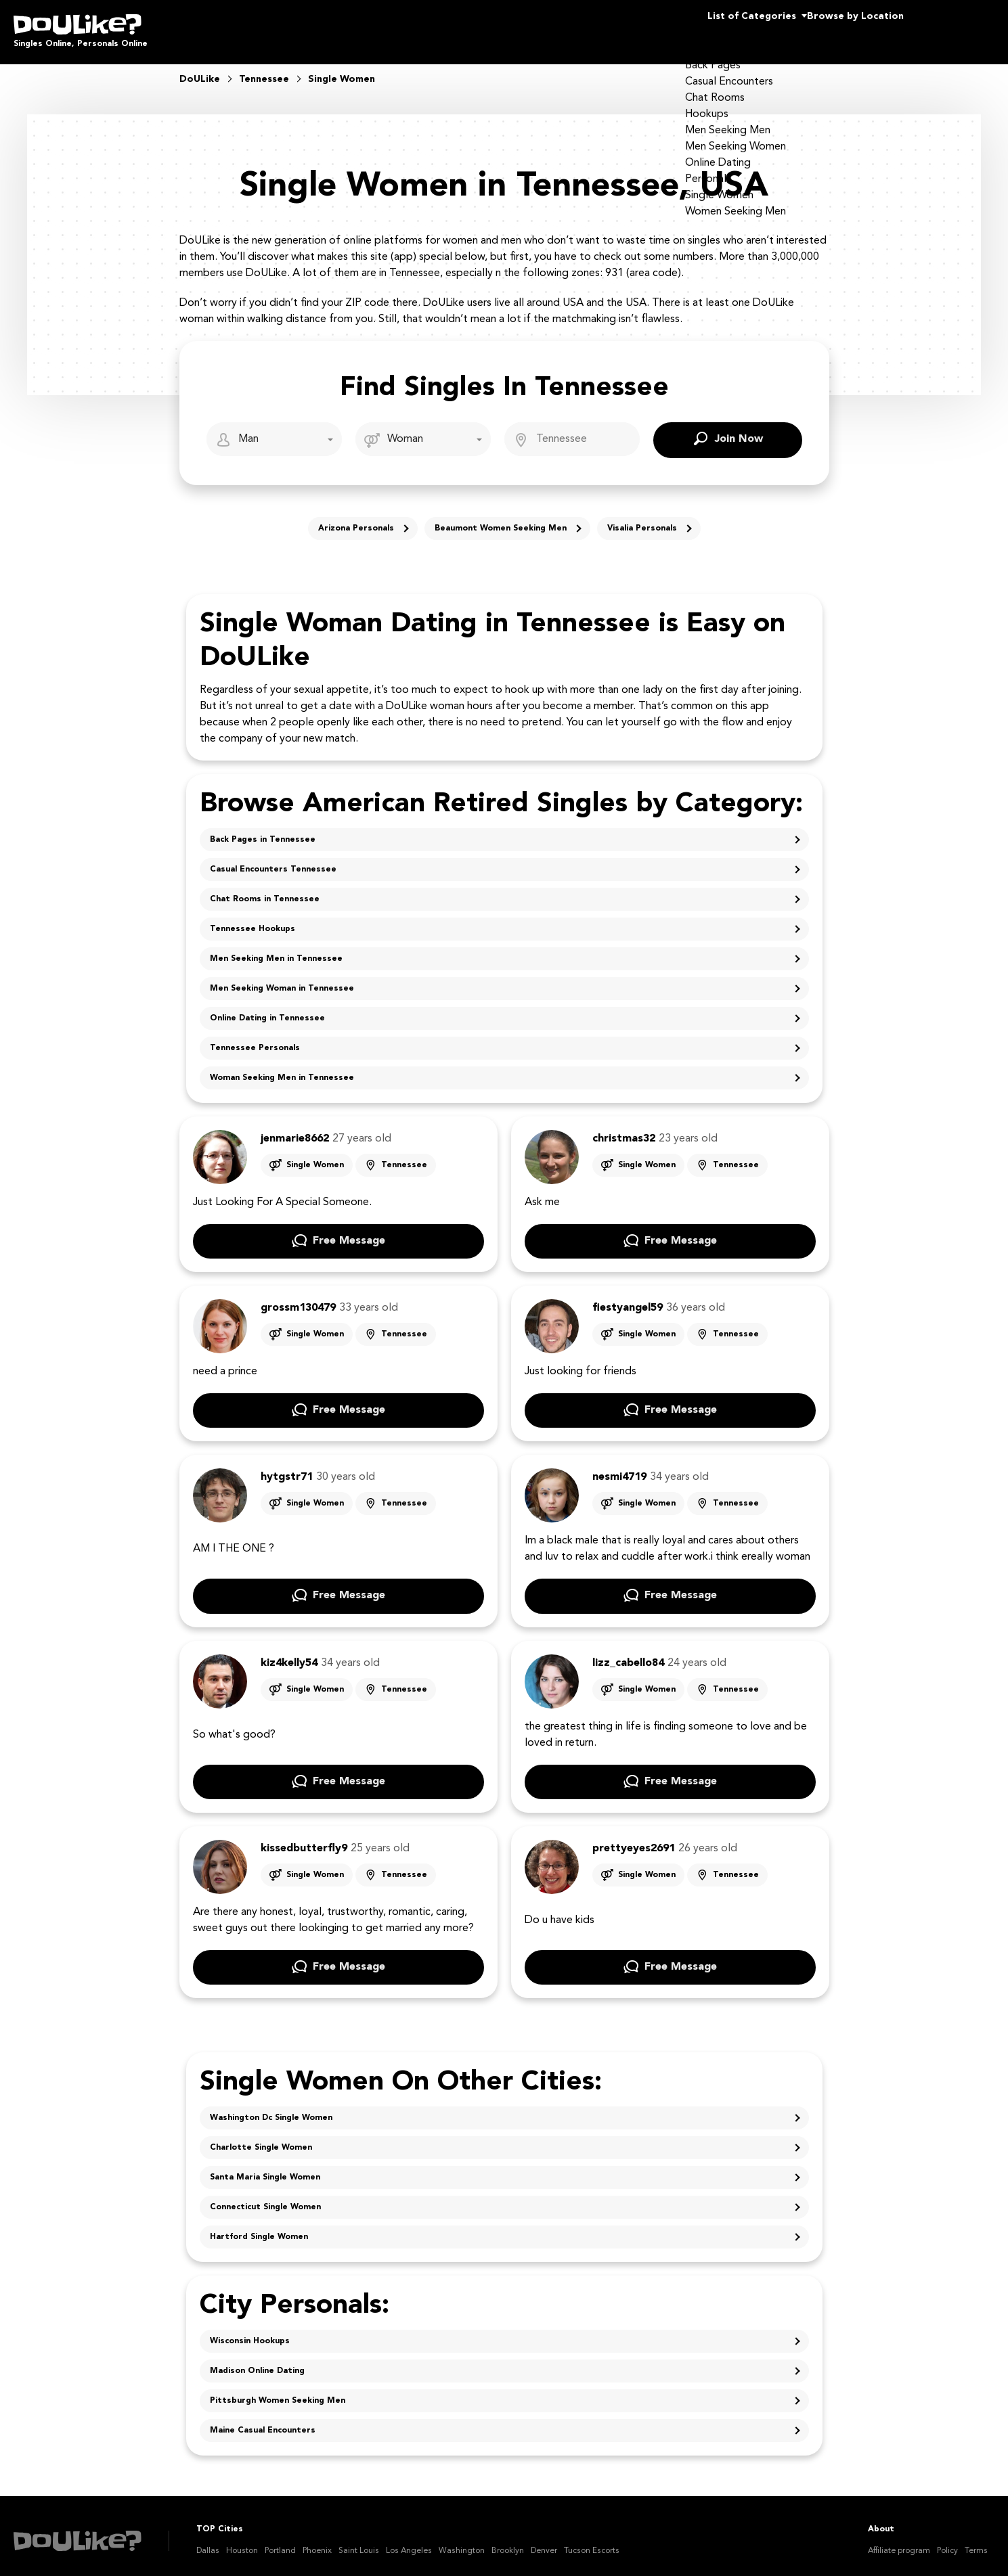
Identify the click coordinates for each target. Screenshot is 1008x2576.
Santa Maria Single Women (265, 2168)
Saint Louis (358, 2541)
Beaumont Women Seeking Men (501, 519)
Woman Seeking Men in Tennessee (282, 1068)
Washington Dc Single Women (271, 2108)
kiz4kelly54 (289, 1653)
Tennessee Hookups (252, 920)
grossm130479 (298, 1298)
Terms (976, 2541)
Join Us (960, 27)
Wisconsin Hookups (250, 2332)
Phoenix (317, 2541)
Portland (280, 2541)
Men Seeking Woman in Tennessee (282, 979)
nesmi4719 (619, 1467)
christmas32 (623, 1129)
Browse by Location (831, 27)
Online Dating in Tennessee (267, 1009)
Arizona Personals (356, 519)
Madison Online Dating (257, 2361)
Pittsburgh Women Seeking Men (277, 2391)
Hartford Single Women (259, 2227)
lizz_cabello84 (628, 1653)
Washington (462, 2541)
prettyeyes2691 (633, 1839)
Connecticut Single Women (265, 2198)
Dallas (207, 2541)
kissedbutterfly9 (304, 1839)
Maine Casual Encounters (262, 2421)
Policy (947, 2541)
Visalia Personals (642, 519)
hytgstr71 (287, 1467)
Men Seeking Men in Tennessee (276, 949)
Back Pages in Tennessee (262, 830)
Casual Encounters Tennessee (273, 860)
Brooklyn (507, 2541)
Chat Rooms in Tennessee (265, 890)
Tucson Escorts (591, 2541)
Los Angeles (409, 2541)
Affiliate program (899, 2541)
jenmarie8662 (295, 1129)
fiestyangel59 (627, 1298)
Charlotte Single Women (261, 2138)
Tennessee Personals (255, 1039)
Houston (242, 2541)
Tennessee (404, 1156)
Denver (544, 2541)
